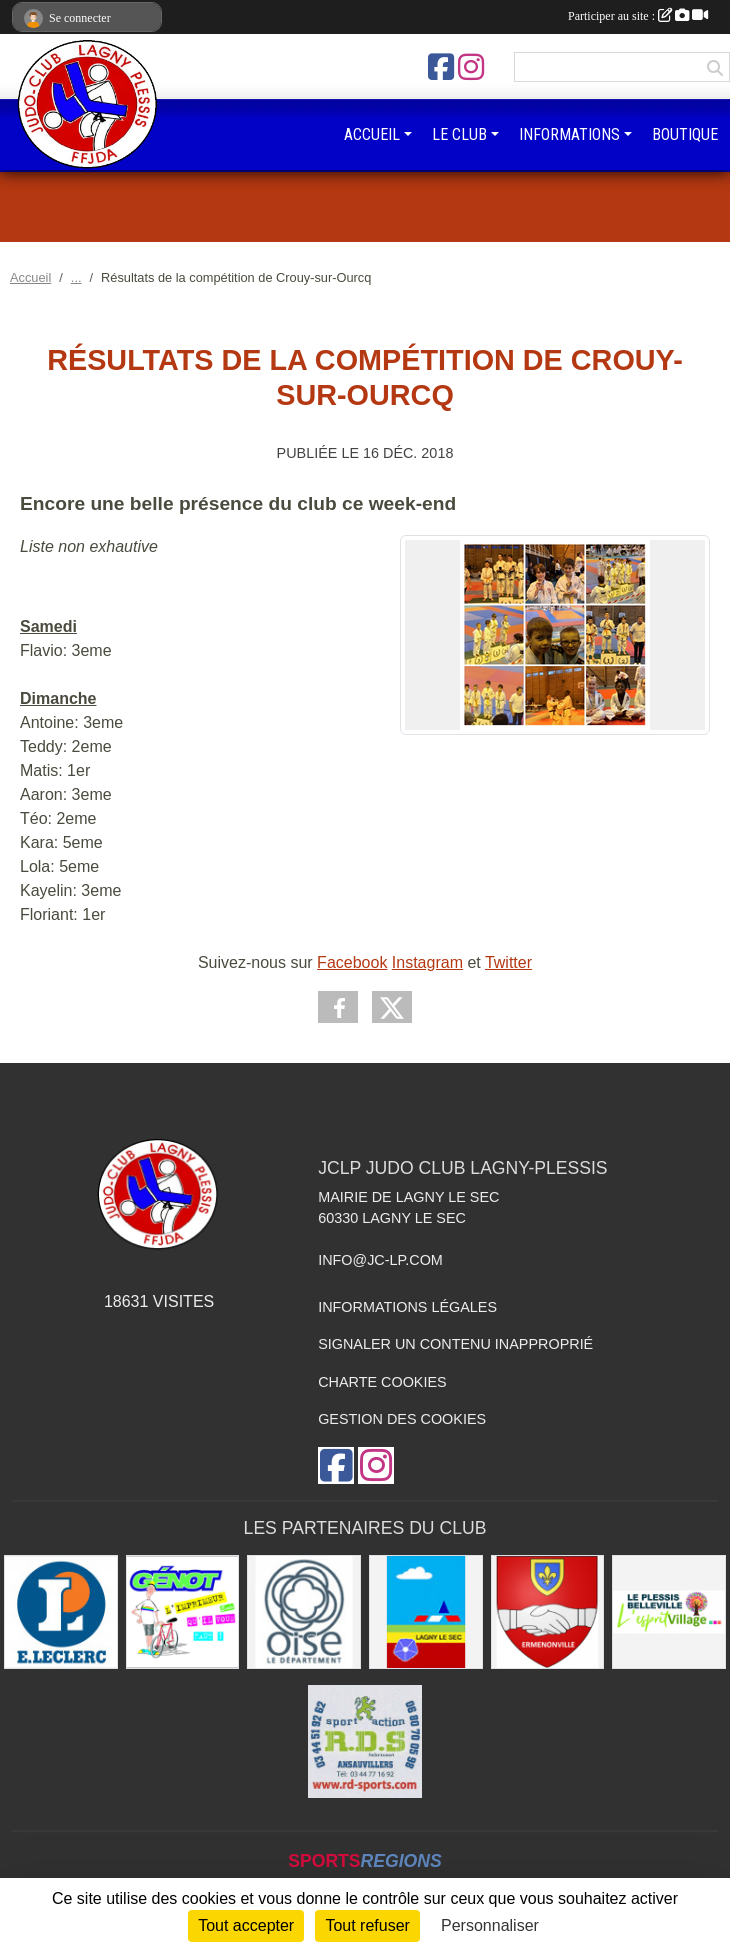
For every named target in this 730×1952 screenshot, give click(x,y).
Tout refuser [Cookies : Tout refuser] (367, 1925)
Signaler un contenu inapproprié (455, 1344)
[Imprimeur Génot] (183, 1612)
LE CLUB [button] (459, 134)
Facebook (352, 962)
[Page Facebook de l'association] (441, 67)
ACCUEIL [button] (372, 134)
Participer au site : (638, 16)
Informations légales (407, 1307)
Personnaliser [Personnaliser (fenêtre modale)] (490, 1925)
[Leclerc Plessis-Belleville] (61, 1612)
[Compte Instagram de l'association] (471, 67)
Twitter (508, 962)
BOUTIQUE (685, 134)
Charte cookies (382, 1382)
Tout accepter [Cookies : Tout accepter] (246, 1925)
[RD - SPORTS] (365, 1742)
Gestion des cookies (402, 1419)
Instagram (427, 962)
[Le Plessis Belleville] (669, 1612)
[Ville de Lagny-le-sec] (426, 1612)
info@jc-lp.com (380, 1260)
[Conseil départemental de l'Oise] (304, 1612)
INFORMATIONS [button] (569, 134)
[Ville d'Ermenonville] (548, 1612)
